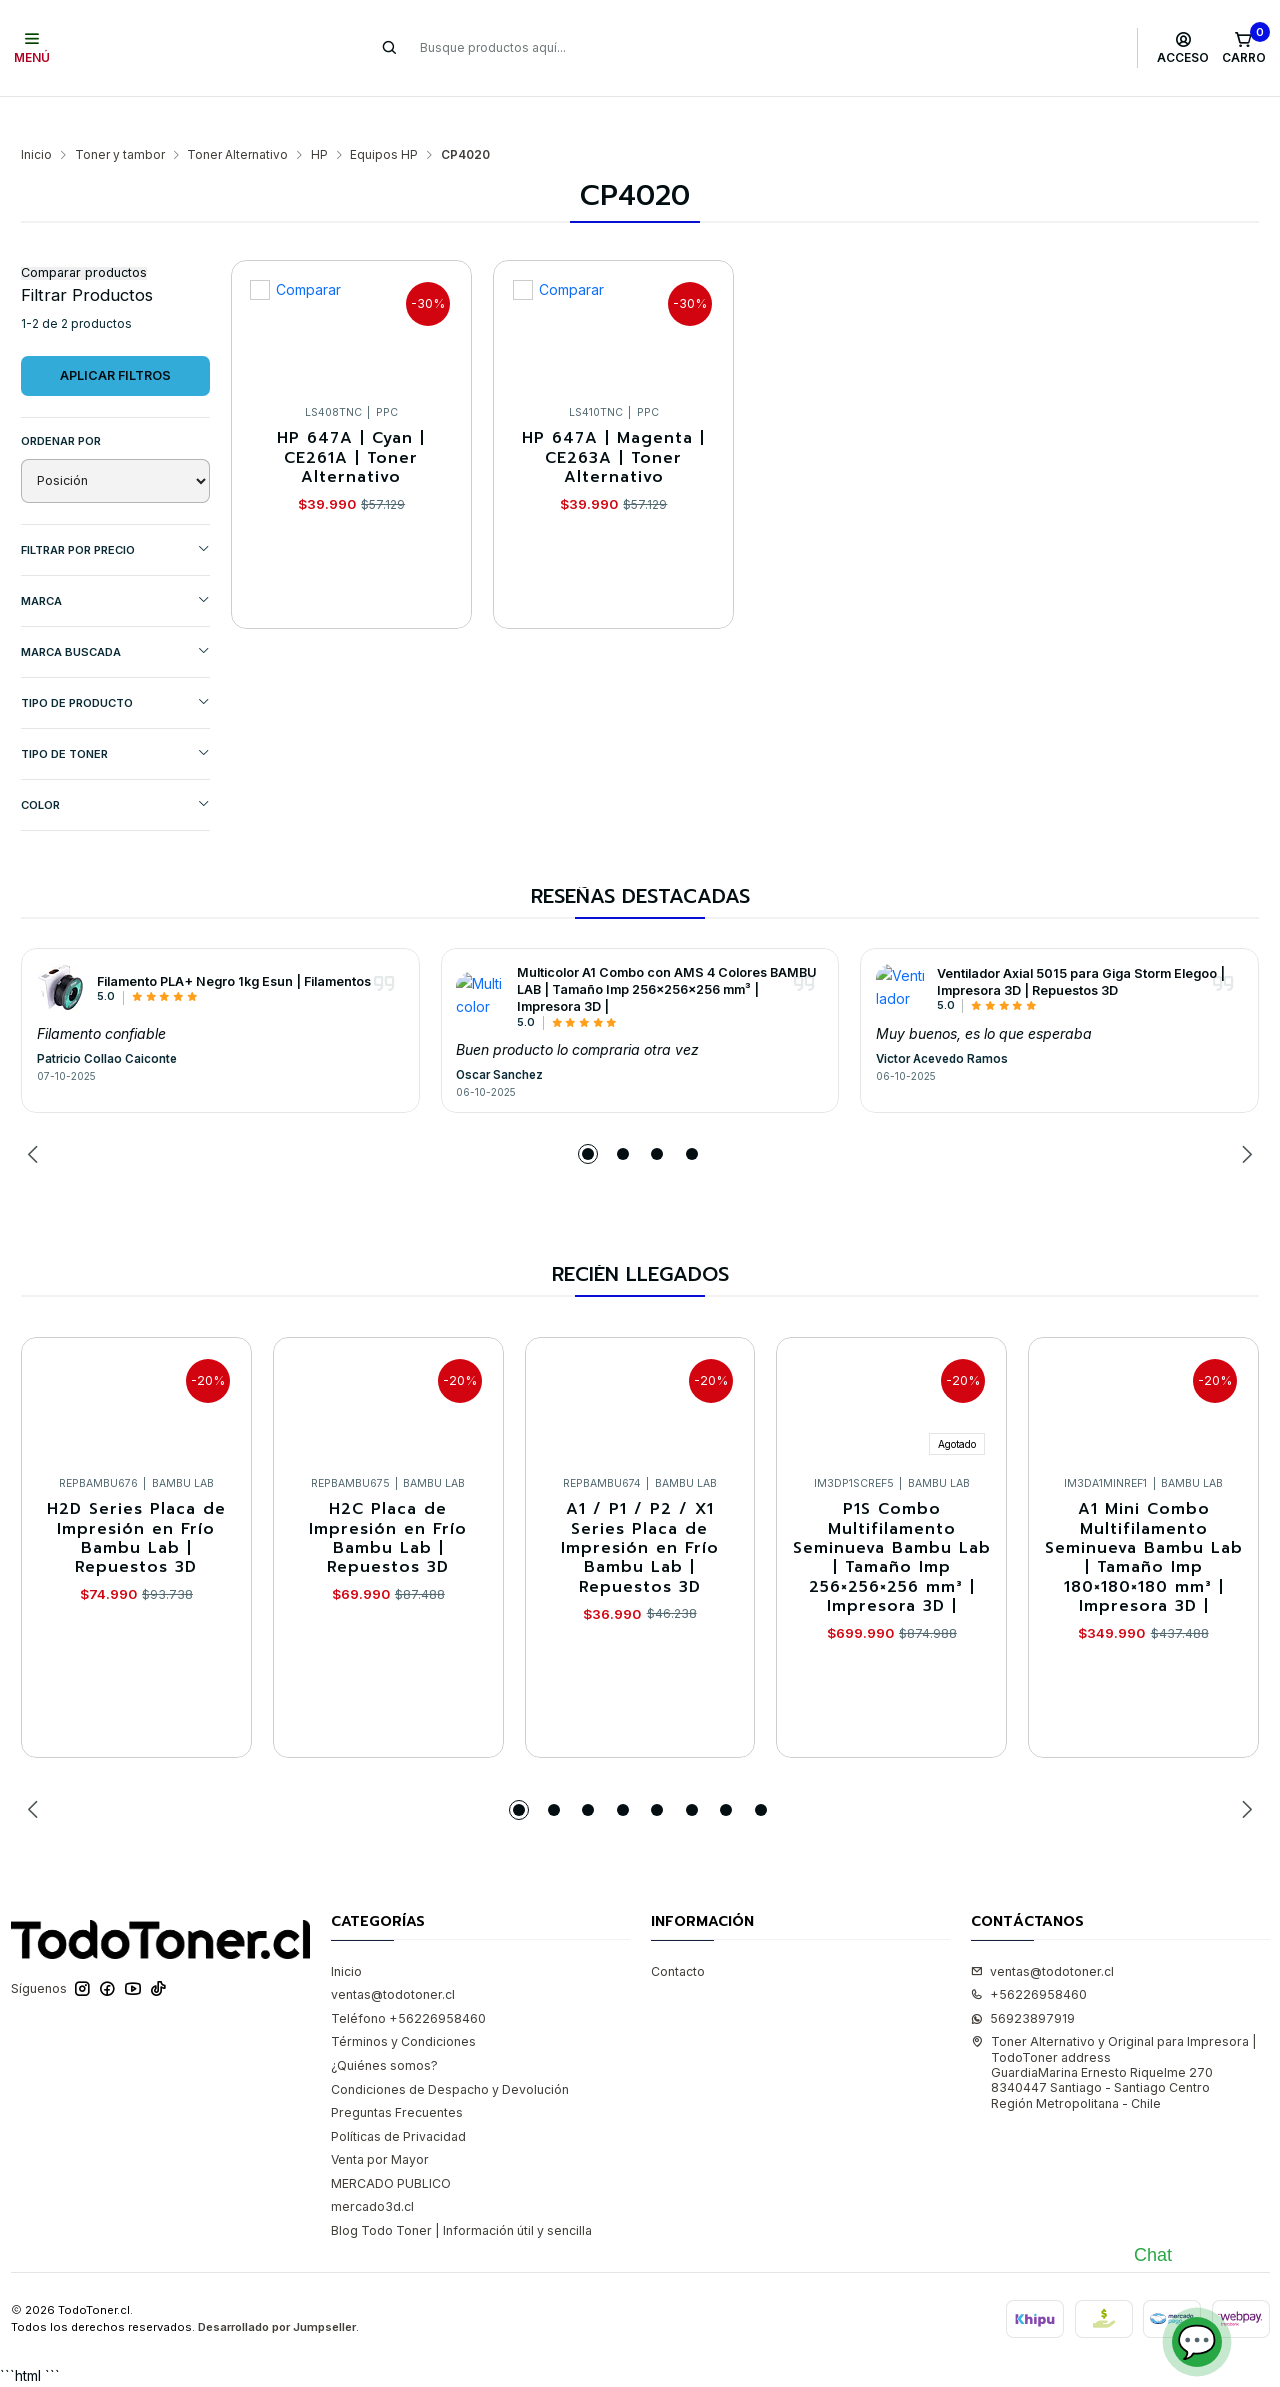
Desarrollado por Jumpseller (277, 2288)
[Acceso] (1183, 48)
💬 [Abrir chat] (1197, 2341)
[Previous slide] (36, 1115)
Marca (115, 561)
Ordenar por (61, 402)
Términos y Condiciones (403, 2002)
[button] (588, 1115)
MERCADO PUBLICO (391, 2144)
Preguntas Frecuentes (397, 2073)
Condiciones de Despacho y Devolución (450, 2050)
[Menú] (32, 48)
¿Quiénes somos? (384, 2026)
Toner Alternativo (237, 116)
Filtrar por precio (115, 510)
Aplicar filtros (115, 336)
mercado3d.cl (372, 2167)
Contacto (678, 1932)
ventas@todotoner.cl (393, 1955)
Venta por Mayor (380, 2120)
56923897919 (1023, 1979)
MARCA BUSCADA (115, 612)
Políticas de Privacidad (398, 2097)
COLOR (115, 765)
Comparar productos (84, 234)
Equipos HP (384, 116)
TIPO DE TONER (115, 714)
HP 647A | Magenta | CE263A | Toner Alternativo (613, 419)
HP (319, 116)
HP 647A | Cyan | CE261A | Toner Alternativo (351, 419)
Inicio (36, 116)
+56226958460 (1029, 1955)
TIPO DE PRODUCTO (115, 663)
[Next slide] (1244, 1115)
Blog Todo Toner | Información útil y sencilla (461, 2191)
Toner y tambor (120, 116)
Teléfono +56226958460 (408, 1979)
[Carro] (1243, 48)
